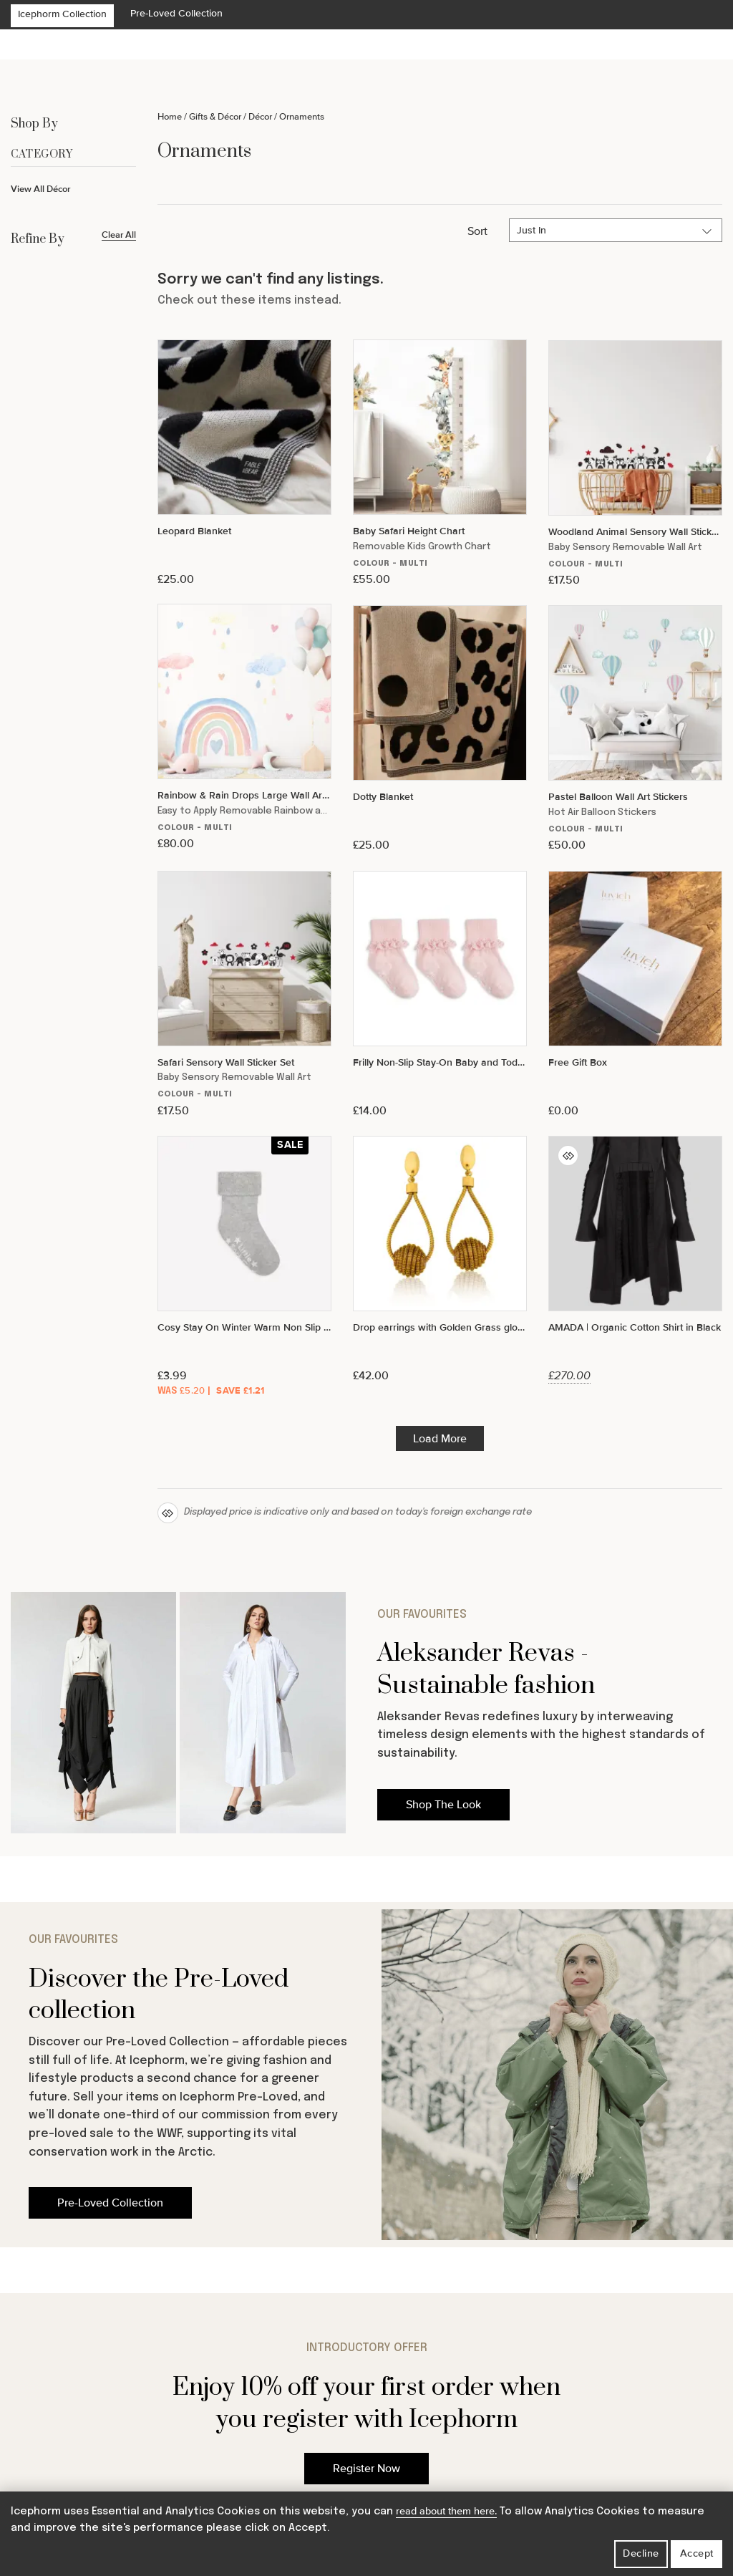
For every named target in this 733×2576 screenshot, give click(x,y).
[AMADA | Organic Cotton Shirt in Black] (635, 1259)
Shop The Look (443, 1805)
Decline (641, 2553)
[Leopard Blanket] (244, 463)
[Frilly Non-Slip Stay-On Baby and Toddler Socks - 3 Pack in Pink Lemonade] (440, 994)
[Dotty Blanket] (440, 728)
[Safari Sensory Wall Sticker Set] (244, 994)
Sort (477, 231)
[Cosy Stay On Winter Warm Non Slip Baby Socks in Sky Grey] (244, 1267)
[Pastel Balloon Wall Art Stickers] (635, 728)
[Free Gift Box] (635, 994)
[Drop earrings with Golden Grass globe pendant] (440, 1259)
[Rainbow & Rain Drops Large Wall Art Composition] (244, 727)
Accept (697, 2553)
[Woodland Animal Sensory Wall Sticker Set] (635, 463)
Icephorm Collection (62, 14)
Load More (440, 1439)
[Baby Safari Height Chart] (440, 463)
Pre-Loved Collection (176, 13)
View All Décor (41, 189)
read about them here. (446, 2511)
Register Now (366, 2468)
